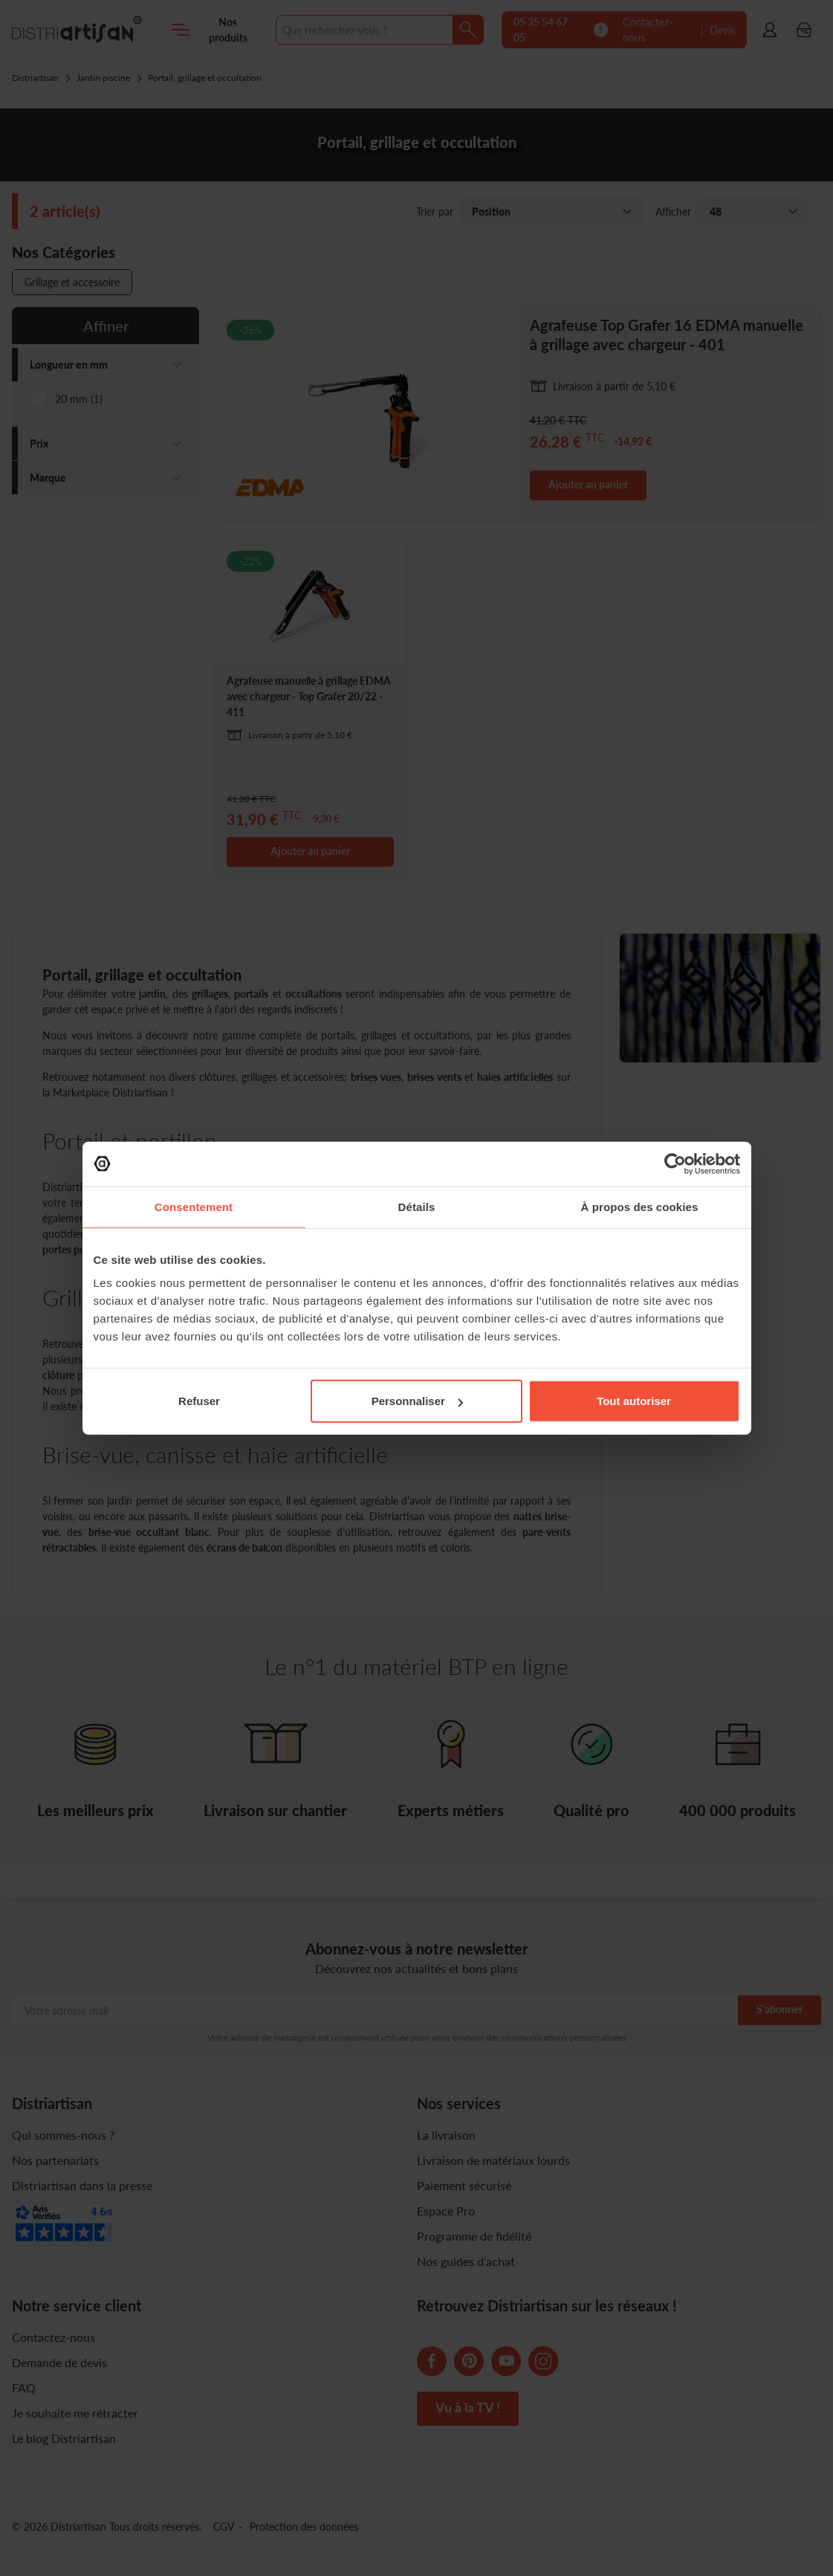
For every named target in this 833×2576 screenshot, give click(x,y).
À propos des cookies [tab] (640, 1206)
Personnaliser (417, 1401)
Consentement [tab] (194, 1206)
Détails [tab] (416, 1206)
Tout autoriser (634, 1401)
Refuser (199, 1401)
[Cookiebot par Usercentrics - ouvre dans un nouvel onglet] (675, 1163)
